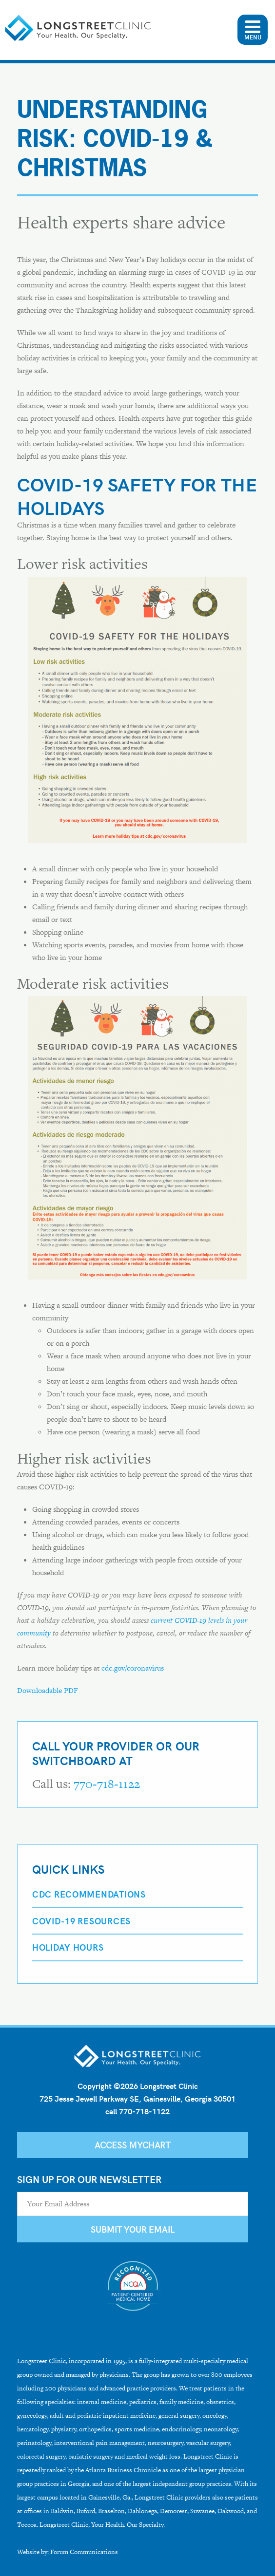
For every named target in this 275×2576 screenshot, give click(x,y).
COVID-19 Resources (81, 1921)
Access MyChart (133, 2145)
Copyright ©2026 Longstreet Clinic (138, 2086)
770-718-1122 (107, 1783)
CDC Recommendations (89, 1894)
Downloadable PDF (47, 1690)
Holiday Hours (67, 1947)
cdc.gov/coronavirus (132, 1668)
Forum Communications (84, 2552)
